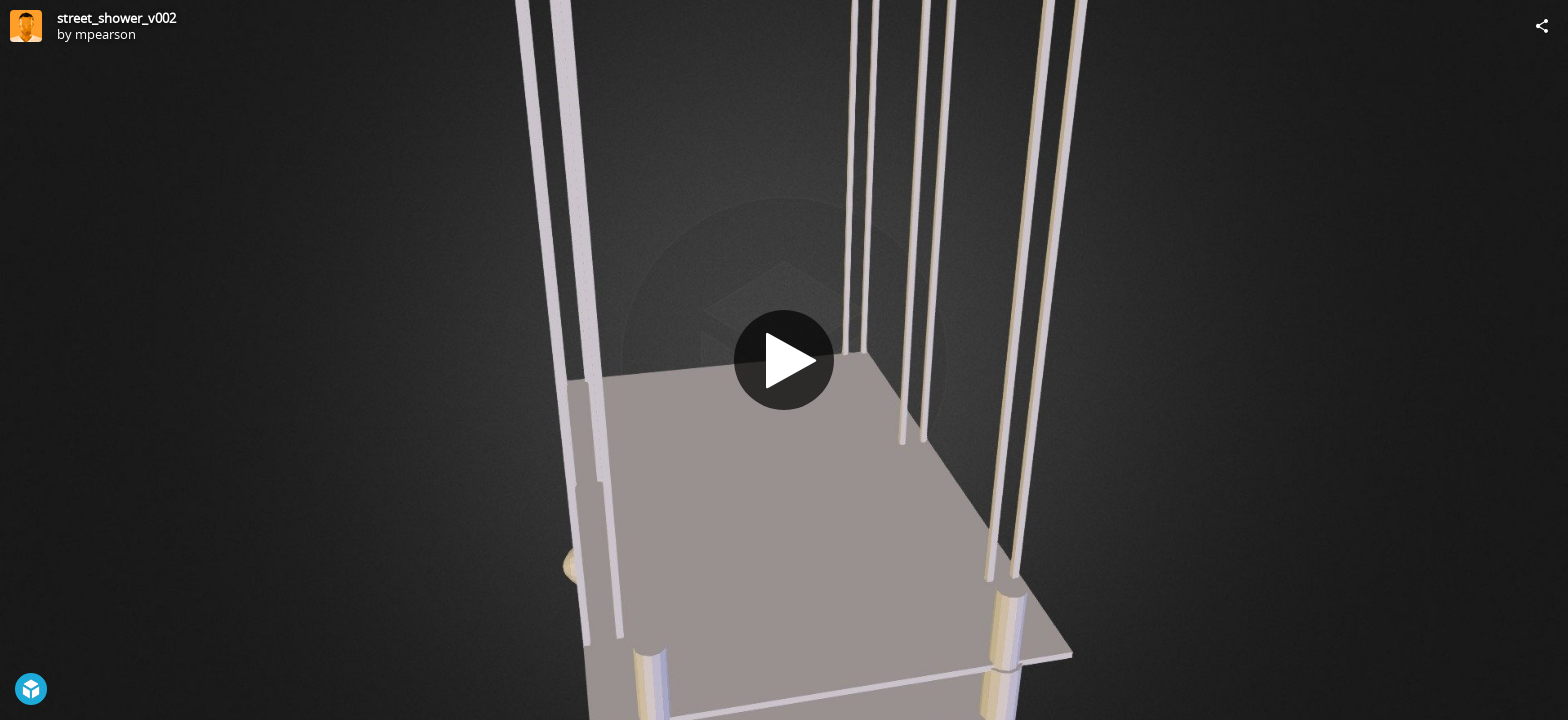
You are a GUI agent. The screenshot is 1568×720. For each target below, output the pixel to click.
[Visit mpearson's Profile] (26, 26)
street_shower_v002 (116, 18)
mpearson (105, 34)
